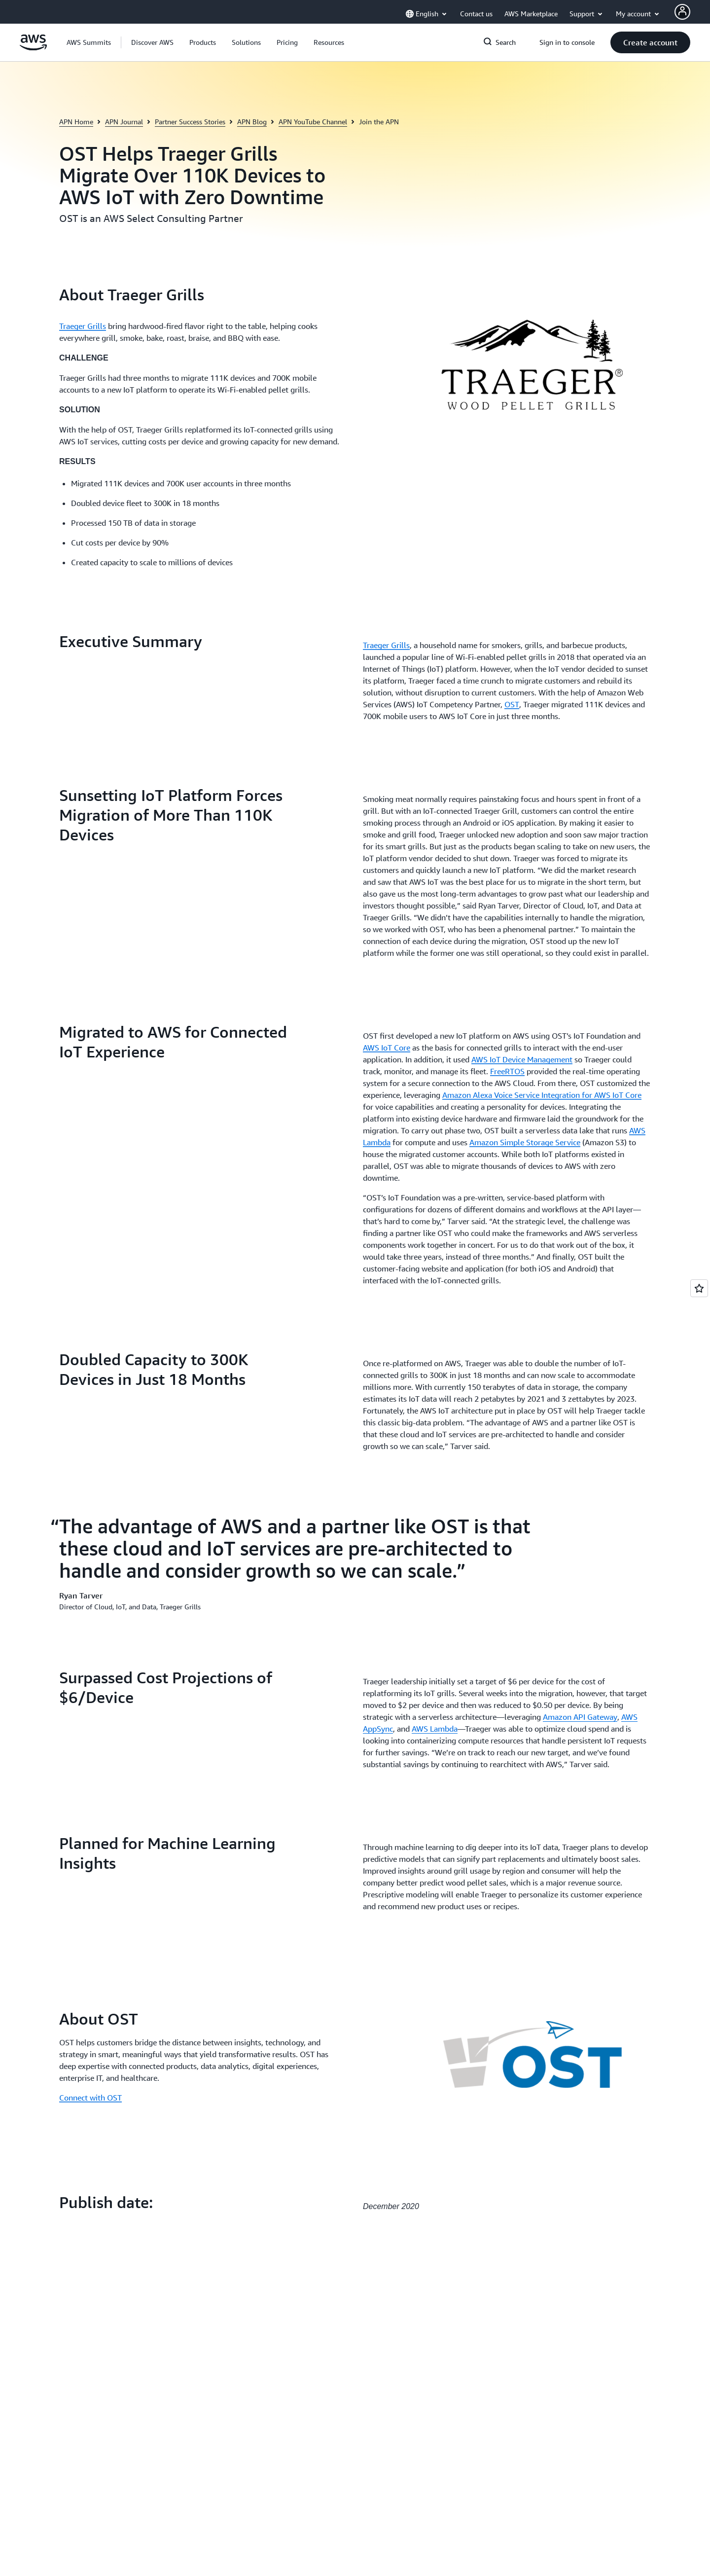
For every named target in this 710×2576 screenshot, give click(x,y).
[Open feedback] (699, 1288)
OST (511, 704)
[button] (152, 42)
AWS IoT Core (386, 1047)
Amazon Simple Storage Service (524, 1142)
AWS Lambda (435, 1729)
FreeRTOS (507, 1071)
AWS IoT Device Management (521, 1059)
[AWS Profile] (682, 12)
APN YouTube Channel (313, 121)
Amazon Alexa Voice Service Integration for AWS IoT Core (541, 1095)
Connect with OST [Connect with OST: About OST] (90, 2098)
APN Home (76, 121)
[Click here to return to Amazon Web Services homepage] (33, 48)
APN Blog (252, 121)
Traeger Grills (82, 326)
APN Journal (124, 121)
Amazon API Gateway (580, 1717)
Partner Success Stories (190, 121)
